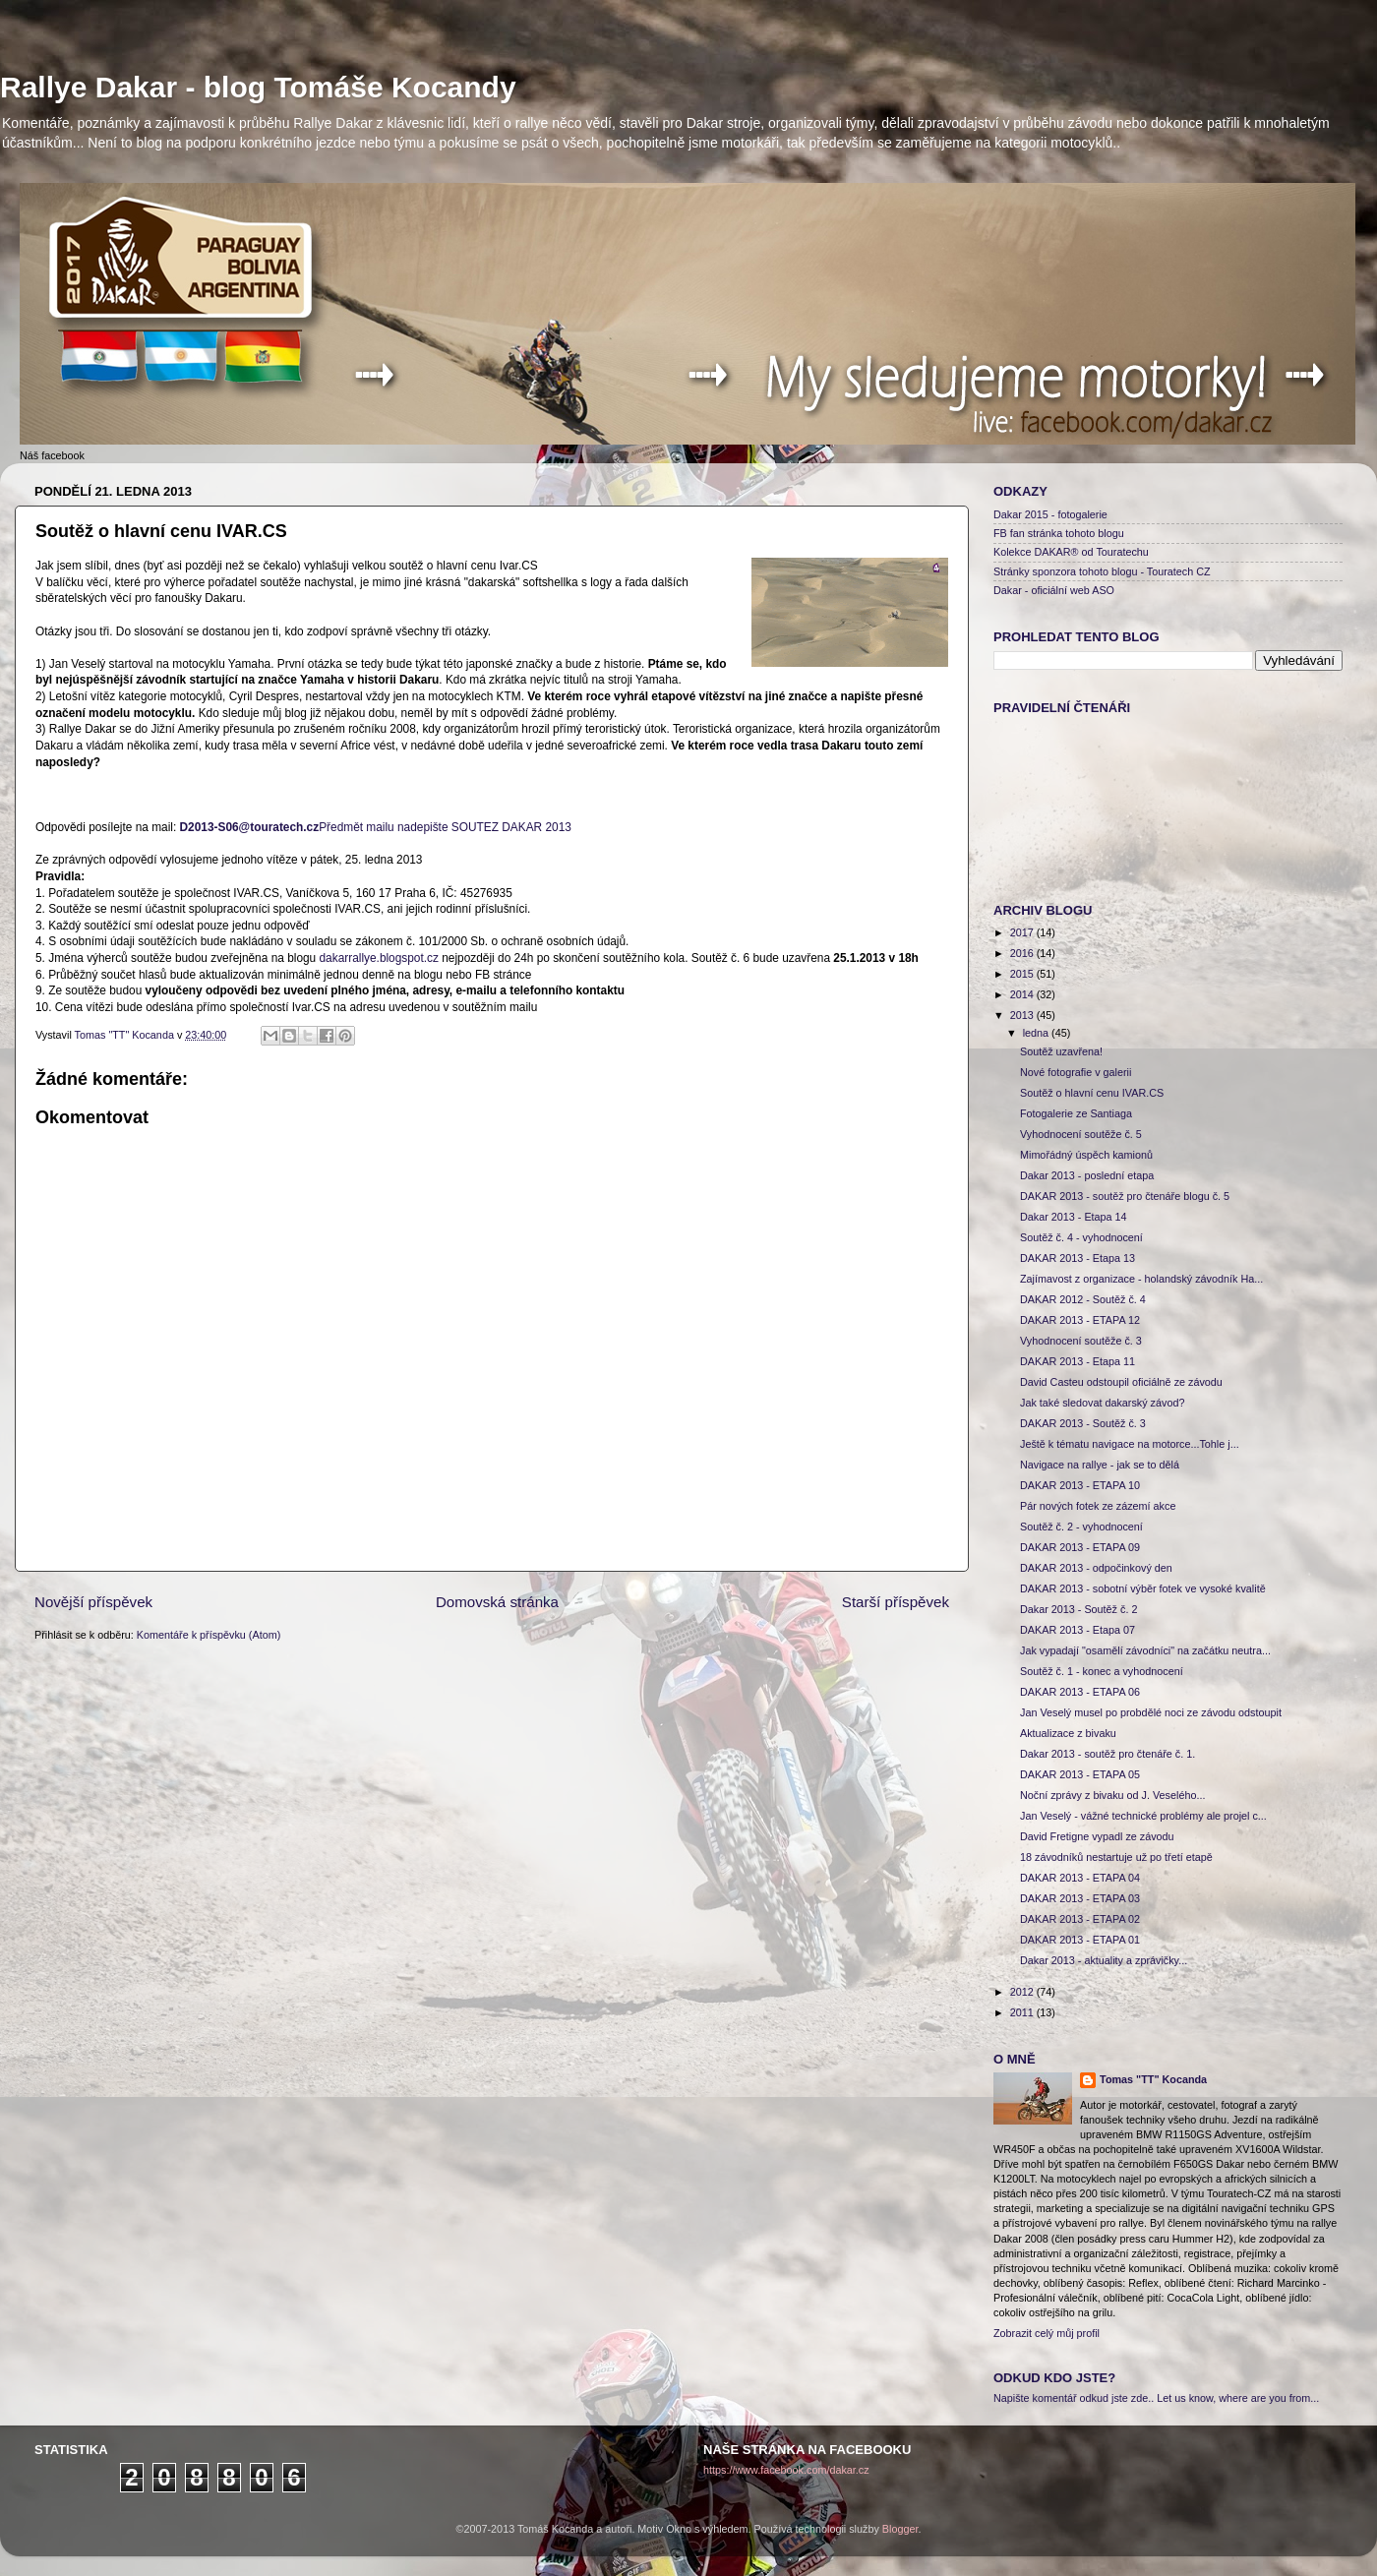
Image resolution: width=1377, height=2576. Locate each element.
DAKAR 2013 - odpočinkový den (1096, 1568)
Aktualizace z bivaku (1068, 1733)
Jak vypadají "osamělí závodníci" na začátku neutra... (1145, 1650)
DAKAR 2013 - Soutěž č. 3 (1083, 1423)
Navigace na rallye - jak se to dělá (1099, 1464)
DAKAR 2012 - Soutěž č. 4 (1083, 1299)
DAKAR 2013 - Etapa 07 (1077, 1630)
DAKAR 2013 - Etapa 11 (1077, 1361)
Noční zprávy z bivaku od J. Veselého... (1112, 1795)
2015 (1023, 974)
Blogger (900, 2529)
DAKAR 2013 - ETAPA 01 (1080, 1940)
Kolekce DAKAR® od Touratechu (1071, 552)
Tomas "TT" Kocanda (126, 1035)
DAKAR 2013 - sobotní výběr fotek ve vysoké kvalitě (1143, 1588)
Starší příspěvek (895, 1601)
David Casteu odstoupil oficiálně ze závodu (1121, 1382)
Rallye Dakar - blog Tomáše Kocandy (258, 87)
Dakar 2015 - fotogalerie (1050, 514)
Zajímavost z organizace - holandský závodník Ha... (1141, 1279)
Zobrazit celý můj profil (1046, 2333)
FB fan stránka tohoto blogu (1058, 533)
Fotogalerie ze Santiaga (1076, 1113)
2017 (1023, 932)
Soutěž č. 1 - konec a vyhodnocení (1101, 1671)
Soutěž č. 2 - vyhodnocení (1081, 1526)
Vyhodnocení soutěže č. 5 (1081, 1134)
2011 (1023, 2012)
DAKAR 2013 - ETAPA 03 (1080, 1898)
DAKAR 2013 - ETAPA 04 (1080, 1878)
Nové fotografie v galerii (1075, 1072)
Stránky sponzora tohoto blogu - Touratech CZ (1102, 571)
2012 (1023, 1992)
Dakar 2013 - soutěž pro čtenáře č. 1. (1107, 1754)
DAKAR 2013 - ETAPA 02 (1080, 1919)
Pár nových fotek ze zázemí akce (1097, 1506)
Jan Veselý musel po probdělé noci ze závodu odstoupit (1151, 1712)
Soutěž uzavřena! (1061, 1051)
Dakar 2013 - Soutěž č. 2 (1078, 1609)
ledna (1037, 1033)
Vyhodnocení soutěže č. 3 (1081, 1341)
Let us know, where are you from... (1238, 2398)
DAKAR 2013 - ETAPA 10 (1080, 1485)
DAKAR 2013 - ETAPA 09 (1080, 1547)
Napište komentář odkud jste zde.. (1073, 2398)
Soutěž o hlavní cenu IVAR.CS (1092, 1093)
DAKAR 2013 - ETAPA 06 (1080, 1692)
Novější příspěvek (93, 1601)
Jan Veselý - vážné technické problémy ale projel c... (1143, 1816)
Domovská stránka (497, 1601)
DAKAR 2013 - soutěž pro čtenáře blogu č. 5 (1124, 1196)
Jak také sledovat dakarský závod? (1102, 1402)
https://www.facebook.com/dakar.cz (786, 2470)
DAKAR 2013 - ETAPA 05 (1080, 1774)
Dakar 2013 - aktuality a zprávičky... (1103, 1960)
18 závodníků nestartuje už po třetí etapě (1116, 1857)
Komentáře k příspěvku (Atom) (208, 1635)
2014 (1023, 994)
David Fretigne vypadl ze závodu (1097, 1836)
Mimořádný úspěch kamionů (1086, 1155)
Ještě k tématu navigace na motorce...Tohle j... (1129, 1444)
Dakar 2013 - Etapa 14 (1073, 1217)
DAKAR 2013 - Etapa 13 (1077, 1258)
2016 (1023, 953)
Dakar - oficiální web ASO (1053, 590)
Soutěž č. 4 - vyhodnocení (1081, 1237)
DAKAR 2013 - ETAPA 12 (1080, 1320)
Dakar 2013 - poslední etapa (1087, 1175)
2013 (1023, 1015)
